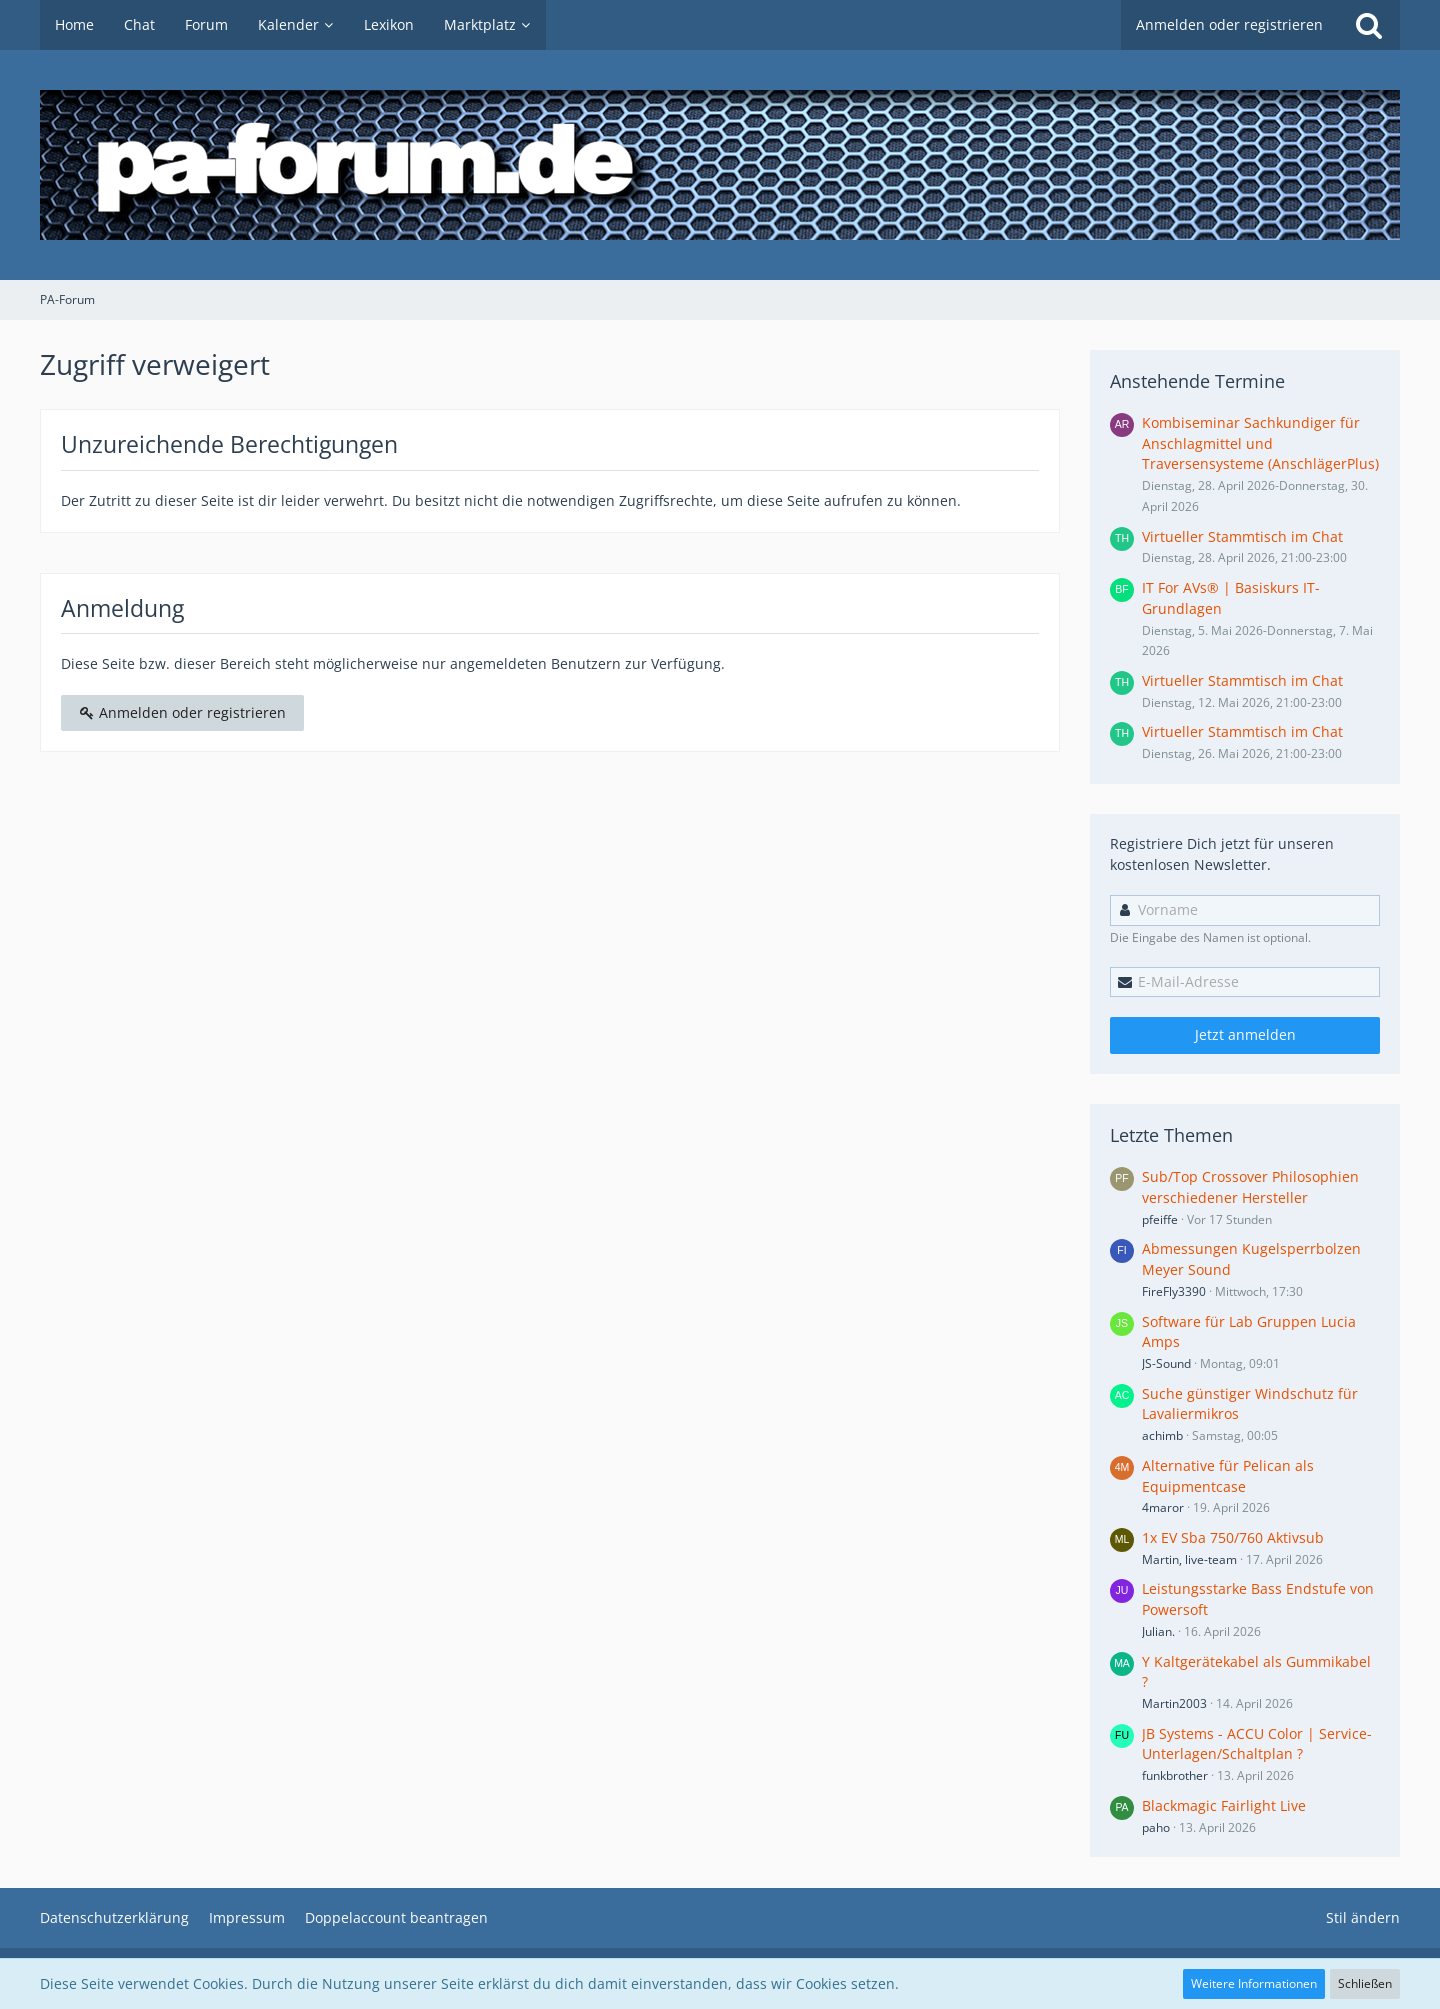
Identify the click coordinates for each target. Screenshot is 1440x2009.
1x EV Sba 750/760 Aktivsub (1233, 1537)
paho (1156, 1827)
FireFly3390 (1174, 1291)
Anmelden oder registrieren (1229, 24)
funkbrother (1175, 1775)
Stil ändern (1363, 1917)
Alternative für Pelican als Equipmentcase (1228, 1476)
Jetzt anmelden (1245, 1034)
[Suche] (1369, 25)
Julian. (1158, 1631)
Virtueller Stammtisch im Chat (1242, 536)
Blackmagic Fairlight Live (1224, 1805)
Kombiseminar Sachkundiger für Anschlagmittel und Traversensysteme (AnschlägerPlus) (1260, 443)
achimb (1162, 1435)
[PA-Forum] (720, 165)
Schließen (1365, 1983)
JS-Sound (1166, 1363)
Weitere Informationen (1254, 1983)
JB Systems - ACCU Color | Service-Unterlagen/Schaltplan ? (1257, 1744)
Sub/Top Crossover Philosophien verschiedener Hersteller (1250, 1187)
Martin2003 (1174, 1703)
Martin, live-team (1189, 1559)
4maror (1163, 1507)
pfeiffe (1160, 1219)
